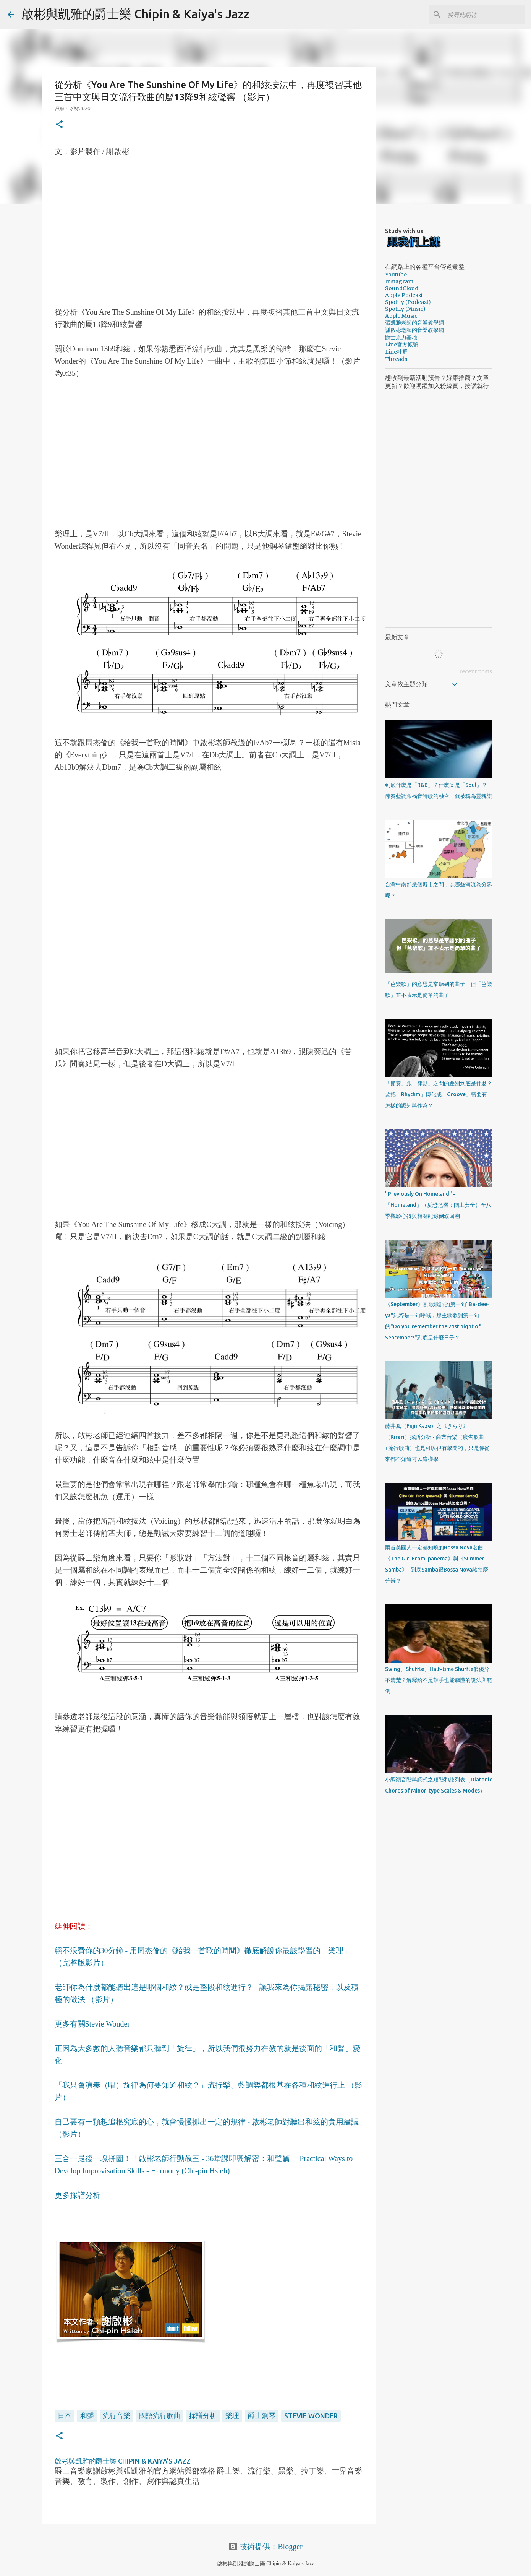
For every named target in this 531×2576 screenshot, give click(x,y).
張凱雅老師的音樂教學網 (414, 322)
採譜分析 (203, 2415)
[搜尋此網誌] (485, 14)
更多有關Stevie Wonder (92, 2024)
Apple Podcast (404, 295)
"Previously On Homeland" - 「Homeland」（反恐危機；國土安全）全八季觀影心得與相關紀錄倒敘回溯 (438, 1205)
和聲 (87, 2415)
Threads (396, 359)
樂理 (232, 2415)
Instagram (399, 281)
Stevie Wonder (311, 2416)
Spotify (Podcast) (408, 302)
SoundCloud (401, 288)
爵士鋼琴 (261, 2415)
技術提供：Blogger (265, 2546)
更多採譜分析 (77, 2195)
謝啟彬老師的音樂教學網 (414, 330)
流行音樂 (116, 2415)
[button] (59, 125)
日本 (64, 2415)
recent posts (475, 671)
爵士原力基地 (401, 337)
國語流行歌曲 (159, 2415)
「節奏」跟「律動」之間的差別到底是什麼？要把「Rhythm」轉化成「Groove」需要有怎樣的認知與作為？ (438, 1094)
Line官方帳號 (401, 344)
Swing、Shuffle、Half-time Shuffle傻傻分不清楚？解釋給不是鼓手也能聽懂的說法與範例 (438, 1680)
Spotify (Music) (405, 309)
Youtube (396, 274)
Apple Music (401, 315)
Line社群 (396, 351)
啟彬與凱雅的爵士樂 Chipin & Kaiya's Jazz (135, 14)
